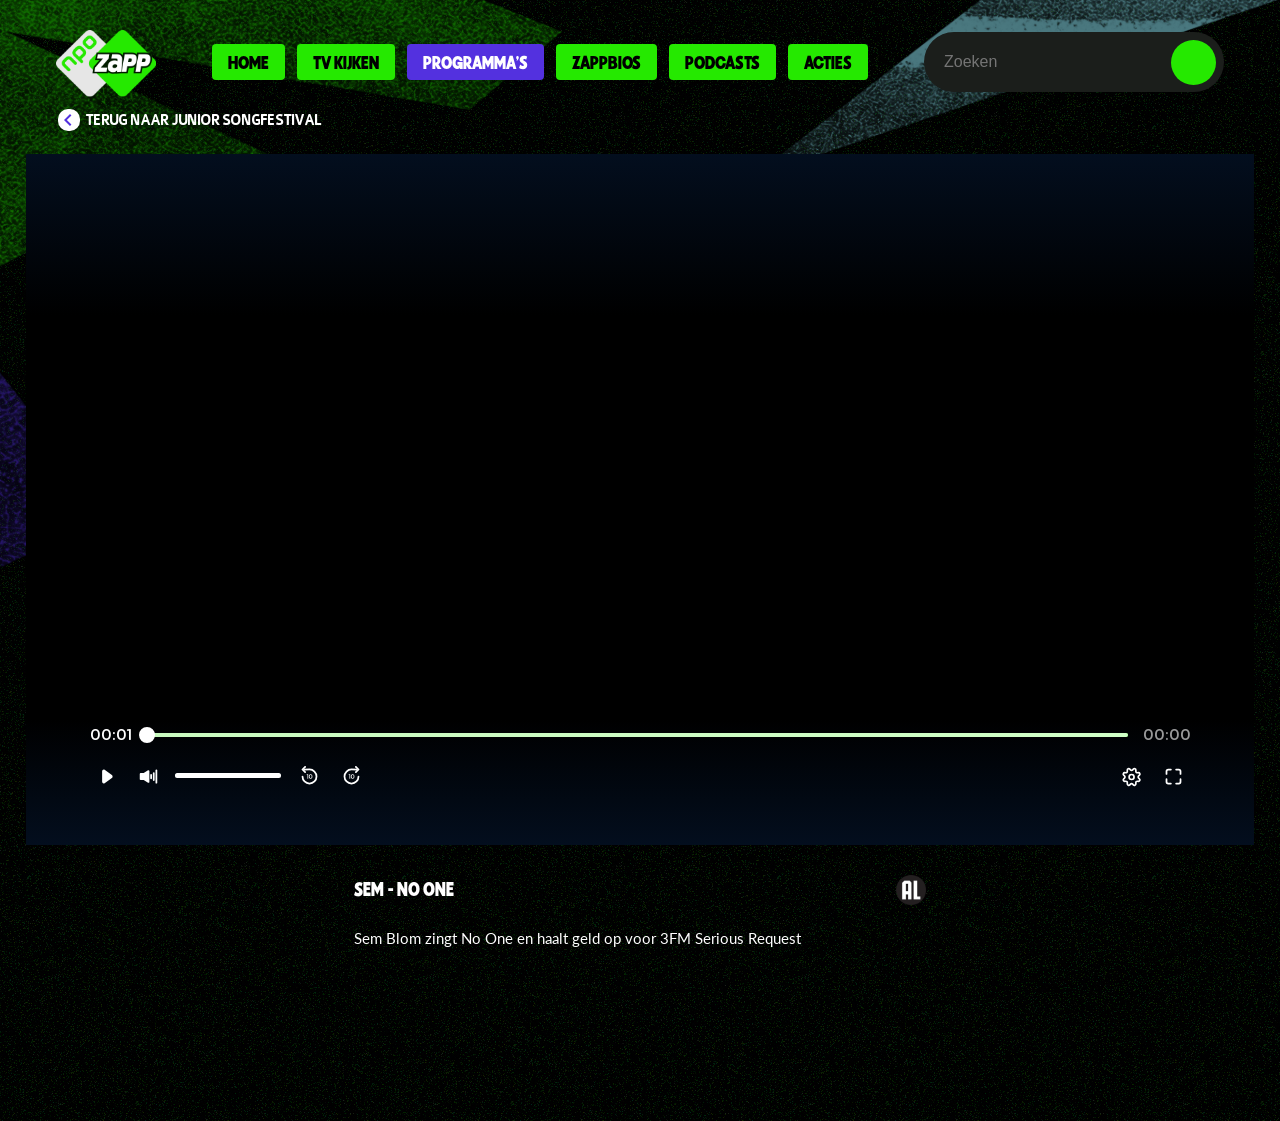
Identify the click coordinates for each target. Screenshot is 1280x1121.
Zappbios (606, 62)
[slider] (637, 735)
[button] (106, 777)
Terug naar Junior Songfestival (204, 120)
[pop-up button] (1131, 777)
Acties (828, 62)
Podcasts (722, 62)
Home (248, 62)
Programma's (475, 62)
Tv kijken (346, 62)
